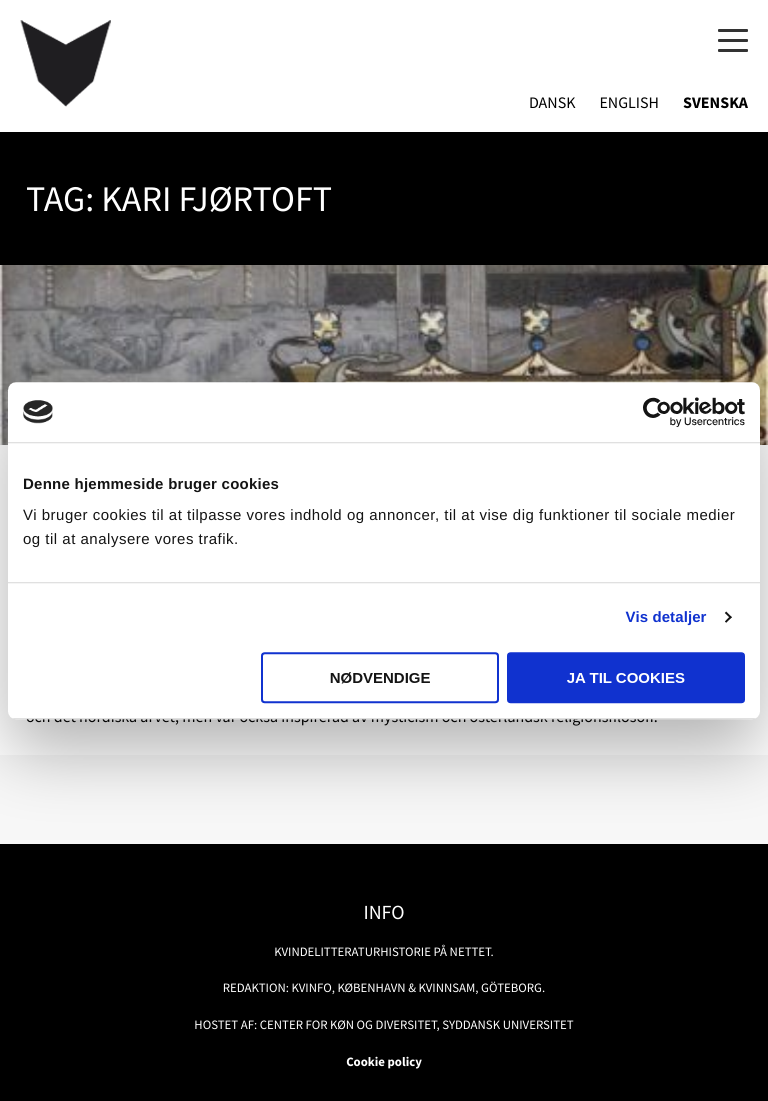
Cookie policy (384, 1062)
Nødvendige (380, 677)
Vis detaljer (666, 617)
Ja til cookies (626, 677)
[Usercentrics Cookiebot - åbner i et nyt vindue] (657, 412)
